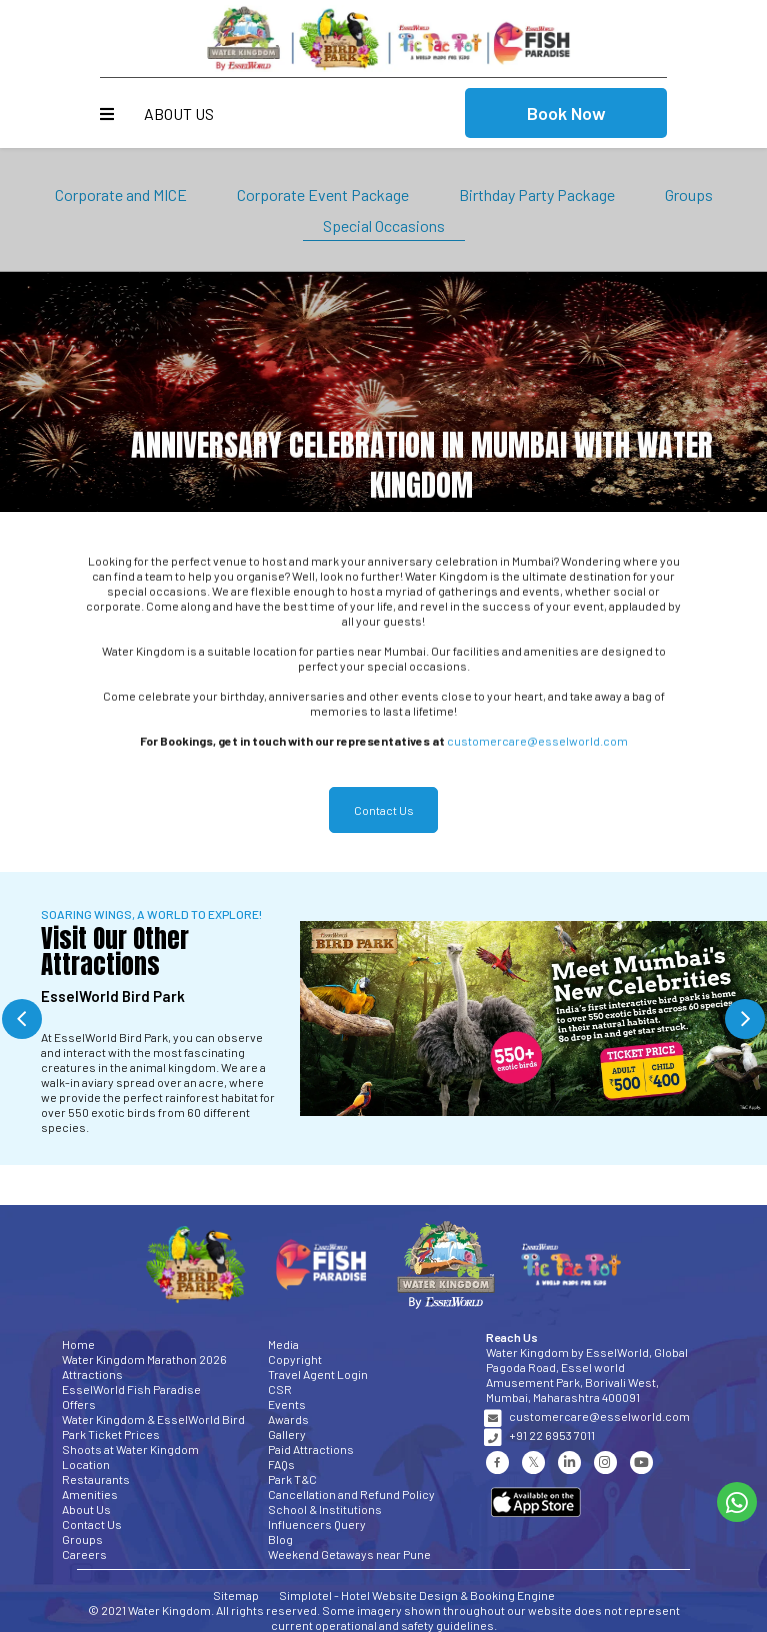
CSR (280, 1389)
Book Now (566, 113)
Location (86, 1464)
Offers (79, 1404)
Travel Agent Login (318, 1374)
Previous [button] (22, 1019)
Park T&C (292, 1479)
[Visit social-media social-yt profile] (641, 1462)
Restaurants (96, 1479)
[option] (383, 1018)
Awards (288, 1419)
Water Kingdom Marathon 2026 (144, 1359)
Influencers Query (317, 1524)
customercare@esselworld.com (537, 749)
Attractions (92, 1374)
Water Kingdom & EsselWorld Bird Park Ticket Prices (153, 1426)
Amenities (90, 1494)
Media (283, 1344)
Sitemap (236, 1595)
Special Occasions (384, 225)
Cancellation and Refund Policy (351, 1494)
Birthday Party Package (537, 194)
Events (287, 1404)
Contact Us (92, 1524)
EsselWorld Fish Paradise (131, 1389)
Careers (84, 1554)
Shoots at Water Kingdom (130, 1449)
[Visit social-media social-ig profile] (605, 1462)
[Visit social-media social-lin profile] (569, 1462)
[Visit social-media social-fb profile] (497, 1462)
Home (78, 1344)
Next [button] (745, 1019)
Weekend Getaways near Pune (349, 1554)
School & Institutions (325, 1509)
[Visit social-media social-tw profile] (533, 1462)
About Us (179, 113)
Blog (280, 1539)
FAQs (281, 1464)
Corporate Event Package (323, 194)
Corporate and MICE (121, 194)
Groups (689, 194)
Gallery (287, 1434)
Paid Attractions (311, 1449)
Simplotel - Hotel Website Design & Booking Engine (417, 1595)
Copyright (295, 1359)
